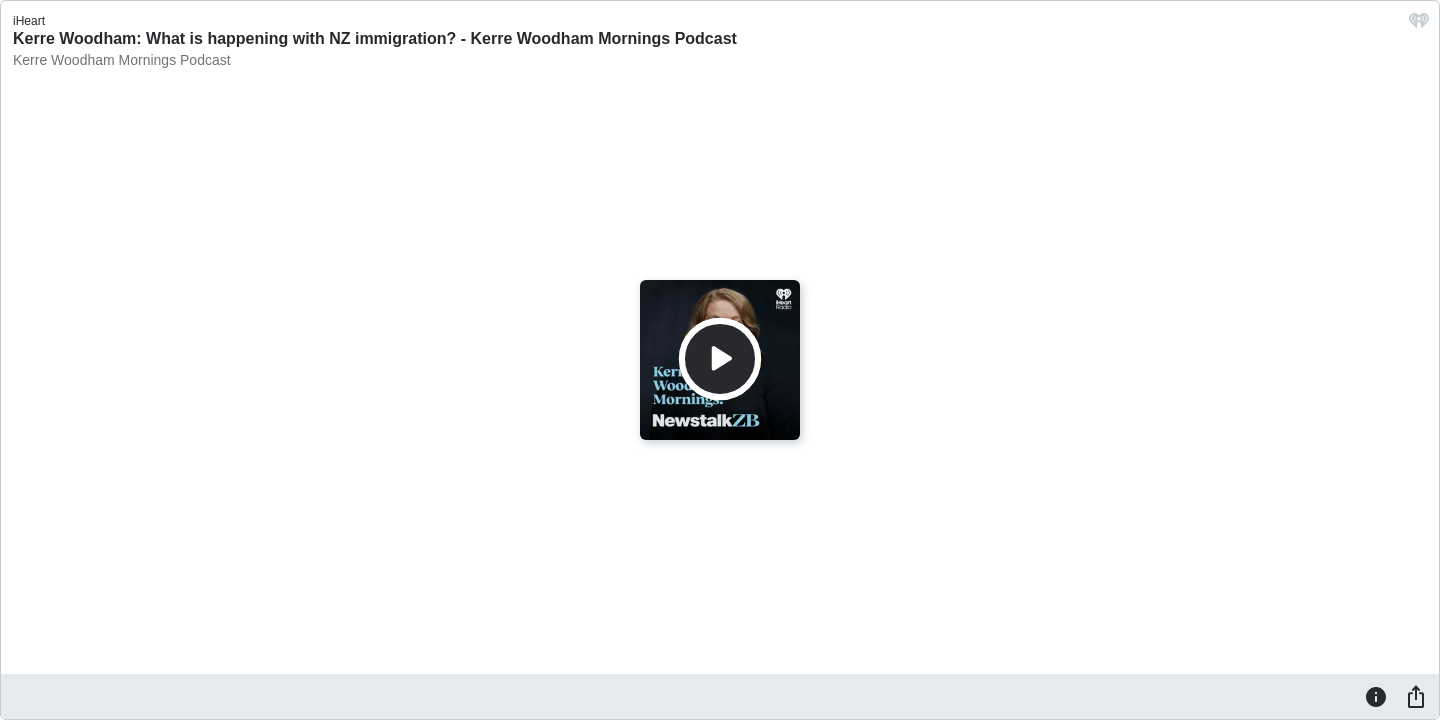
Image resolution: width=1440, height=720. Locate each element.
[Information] (1376, 696)
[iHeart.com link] (1419, 25)
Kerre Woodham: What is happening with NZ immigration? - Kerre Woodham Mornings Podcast (375, 38)
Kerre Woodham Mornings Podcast (122, 60)
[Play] (720, 359)
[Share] (1416, 696)
